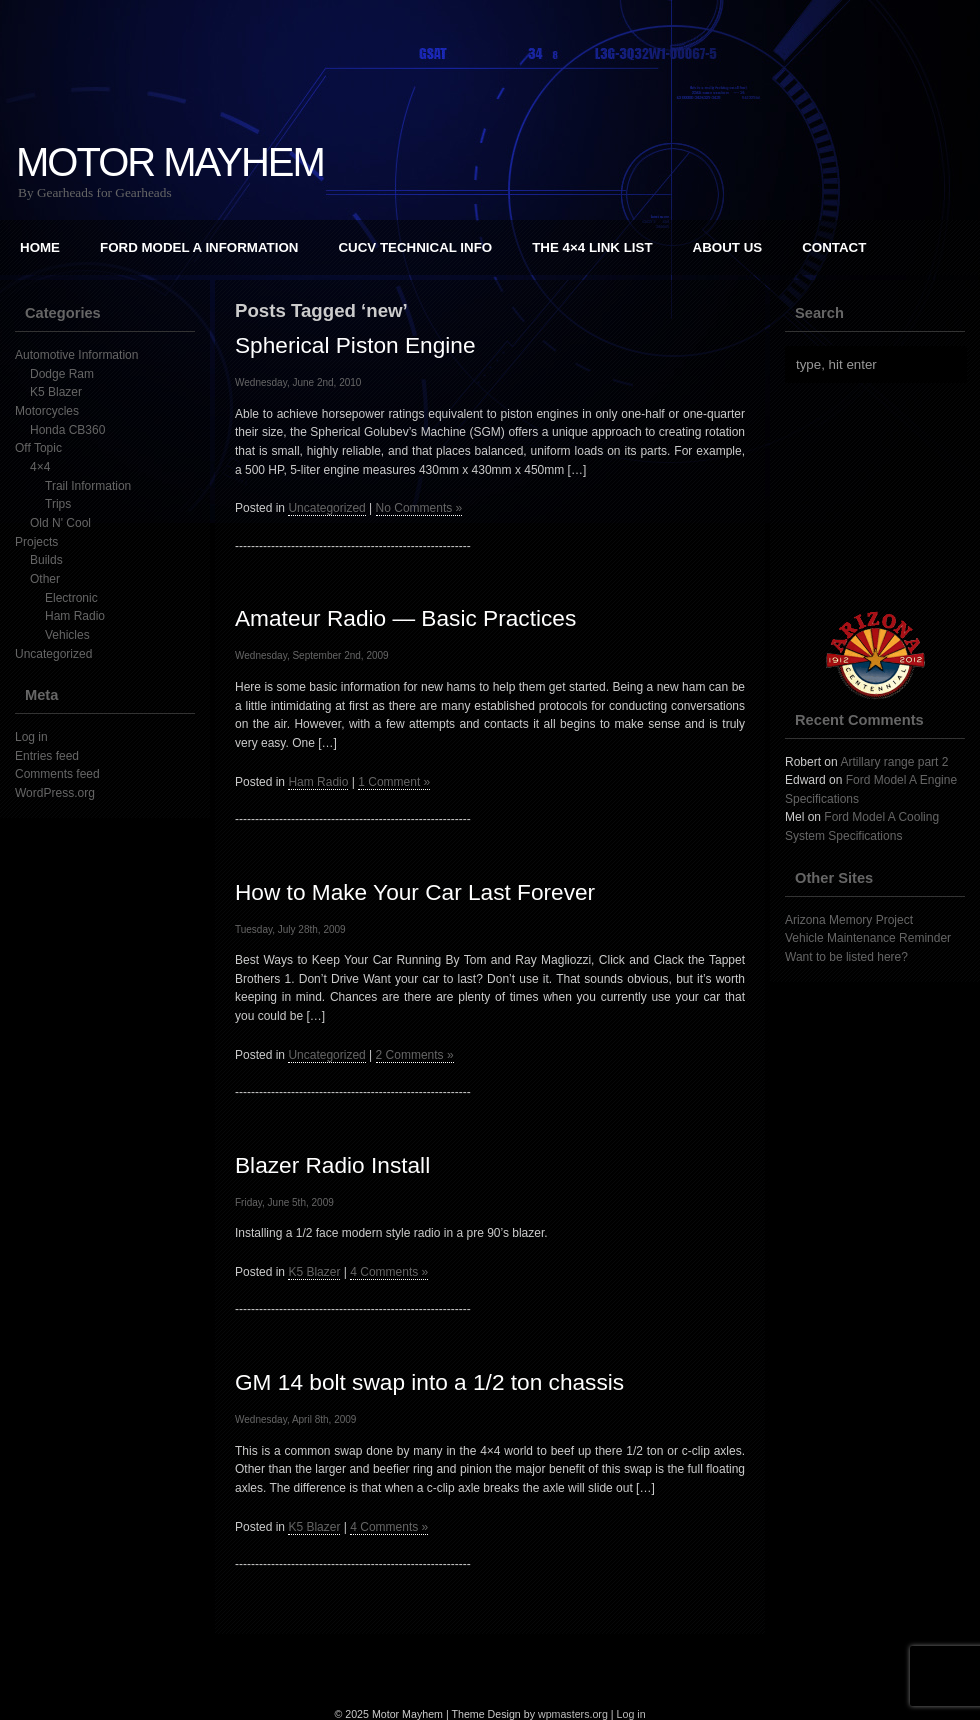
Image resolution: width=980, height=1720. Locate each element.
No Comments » (419, 508)
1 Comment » (394, 782)
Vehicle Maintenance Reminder (868, 938)
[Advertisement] (490, 1664)
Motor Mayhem (170, 162)
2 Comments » (415, 1055)
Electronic (71, 598)
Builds (46, 560)
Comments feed (57, 774)
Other (45, 579)
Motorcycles (47, 411)
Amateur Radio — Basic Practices (405, 618)
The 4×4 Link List (592, 247)
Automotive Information (76, 355)
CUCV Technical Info (415, 247)
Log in (31, 737)
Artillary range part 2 (894, 762)
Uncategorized (53, 654)
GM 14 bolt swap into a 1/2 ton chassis (429, 1382)
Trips (58, 504)
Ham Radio (75, 616)
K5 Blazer (56, 392)
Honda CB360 (67, 430)
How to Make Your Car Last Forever (415, 892)
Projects (36, 542)
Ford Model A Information (199, 247)
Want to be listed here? (846, 957)
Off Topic (38, 448)
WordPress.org (55, 793)
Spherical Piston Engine (355, 345)
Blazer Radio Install (332, 1165)
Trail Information (88, 486)
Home (40, 247)
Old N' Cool (60, 523)
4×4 (40, 467)
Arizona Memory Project (849, 920)
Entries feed (47, 756)
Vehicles (67, 635)
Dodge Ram (62, 374)
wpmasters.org (573, 1714)
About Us (728, 247)
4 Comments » (389, 1272)
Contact (834, 247)
